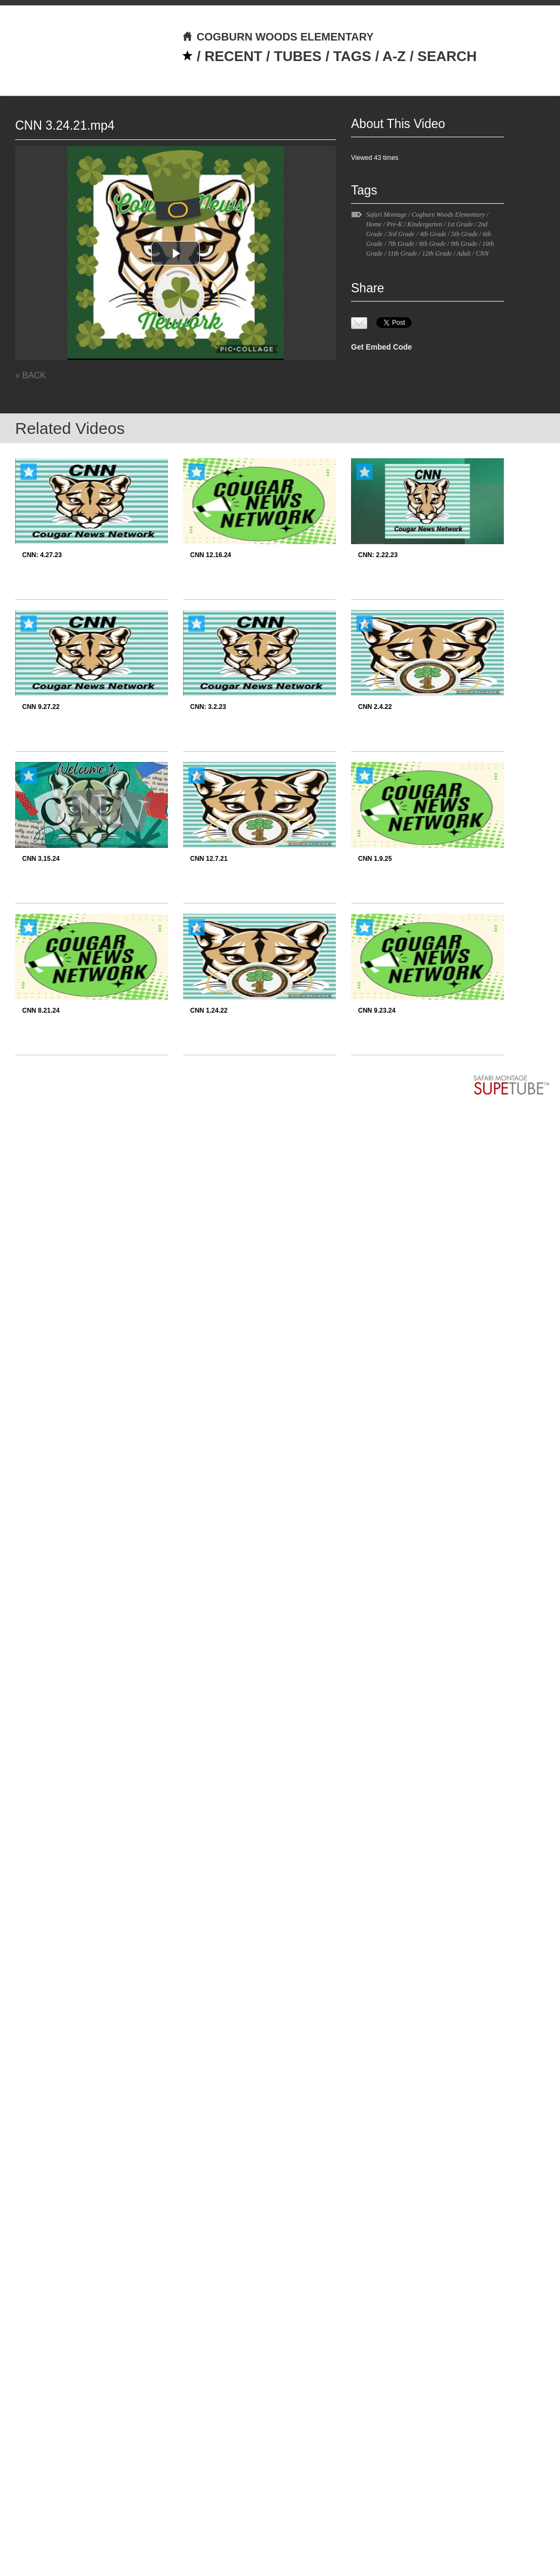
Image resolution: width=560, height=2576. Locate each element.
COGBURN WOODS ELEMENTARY (278, 37)
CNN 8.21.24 (40, 1010)
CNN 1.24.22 (208, 1010)
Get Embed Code (381, 347)
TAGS (352, 56)
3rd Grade (401, 234)
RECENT (233, 56)
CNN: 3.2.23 (208, 707)
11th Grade (402, 253)
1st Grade (460, 224)
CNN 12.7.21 (208, 858)
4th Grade (433, 234)
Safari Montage (386, 214)
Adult (464, 253)
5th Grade (464, 234)
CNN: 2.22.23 (377, 555)
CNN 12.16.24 (210, 555)
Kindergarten (424, 224)
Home (374, 224)
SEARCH (447, 56)
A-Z (394, 56)
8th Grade (432, 243)
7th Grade (401, 243)
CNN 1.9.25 (375, 858)
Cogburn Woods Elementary (448, 214)
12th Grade (436, 253)
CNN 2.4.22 (375, 707)
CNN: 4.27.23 (42, 555)
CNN (482, 253)
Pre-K (394, 224)
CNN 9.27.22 (40, 707)
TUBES (297, 56)
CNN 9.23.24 (376, 1010)
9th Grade (464, 243)
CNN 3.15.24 (40, 858)
